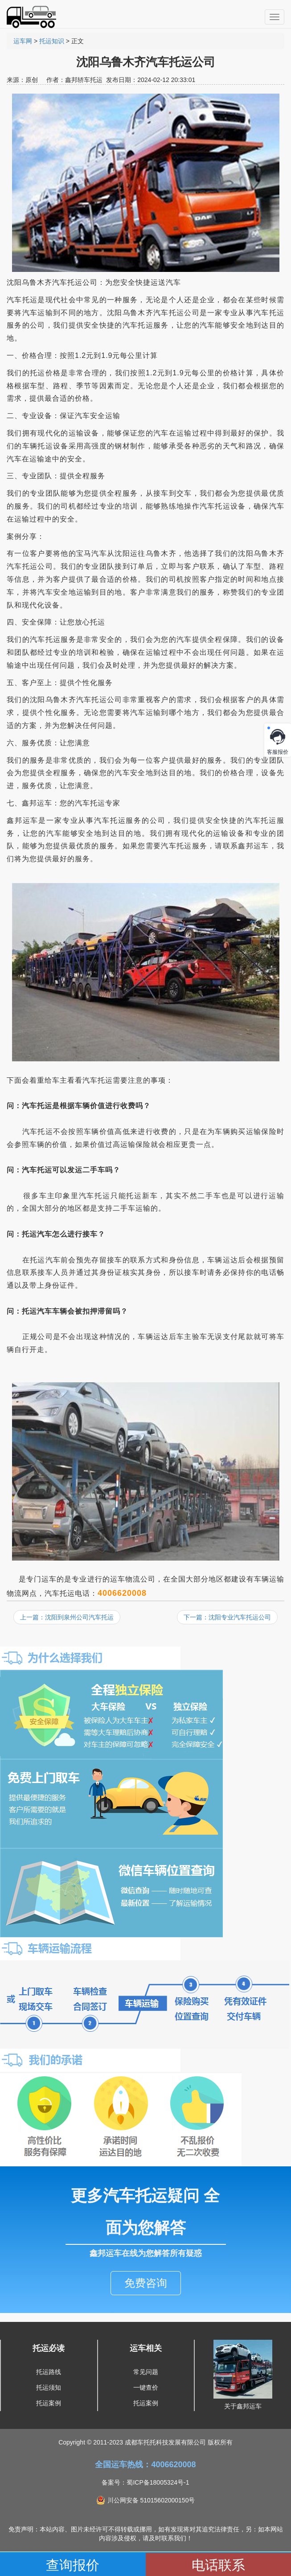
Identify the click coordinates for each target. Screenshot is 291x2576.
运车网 (22, 41)
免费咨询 (145, 2283)
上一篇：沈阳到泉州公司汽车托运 (67, 1617)
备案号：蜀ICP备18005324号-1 (145, 2482)
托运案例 (48, 2403)
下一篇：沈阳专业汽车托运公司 (227, 1617)
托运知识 (51, 41)
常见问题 (145, 2371)
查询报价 (72, 2565)
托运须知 (48, 2387)
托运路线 (48, 2371)
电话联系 (218, 2565)
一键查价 (145, 2387)
